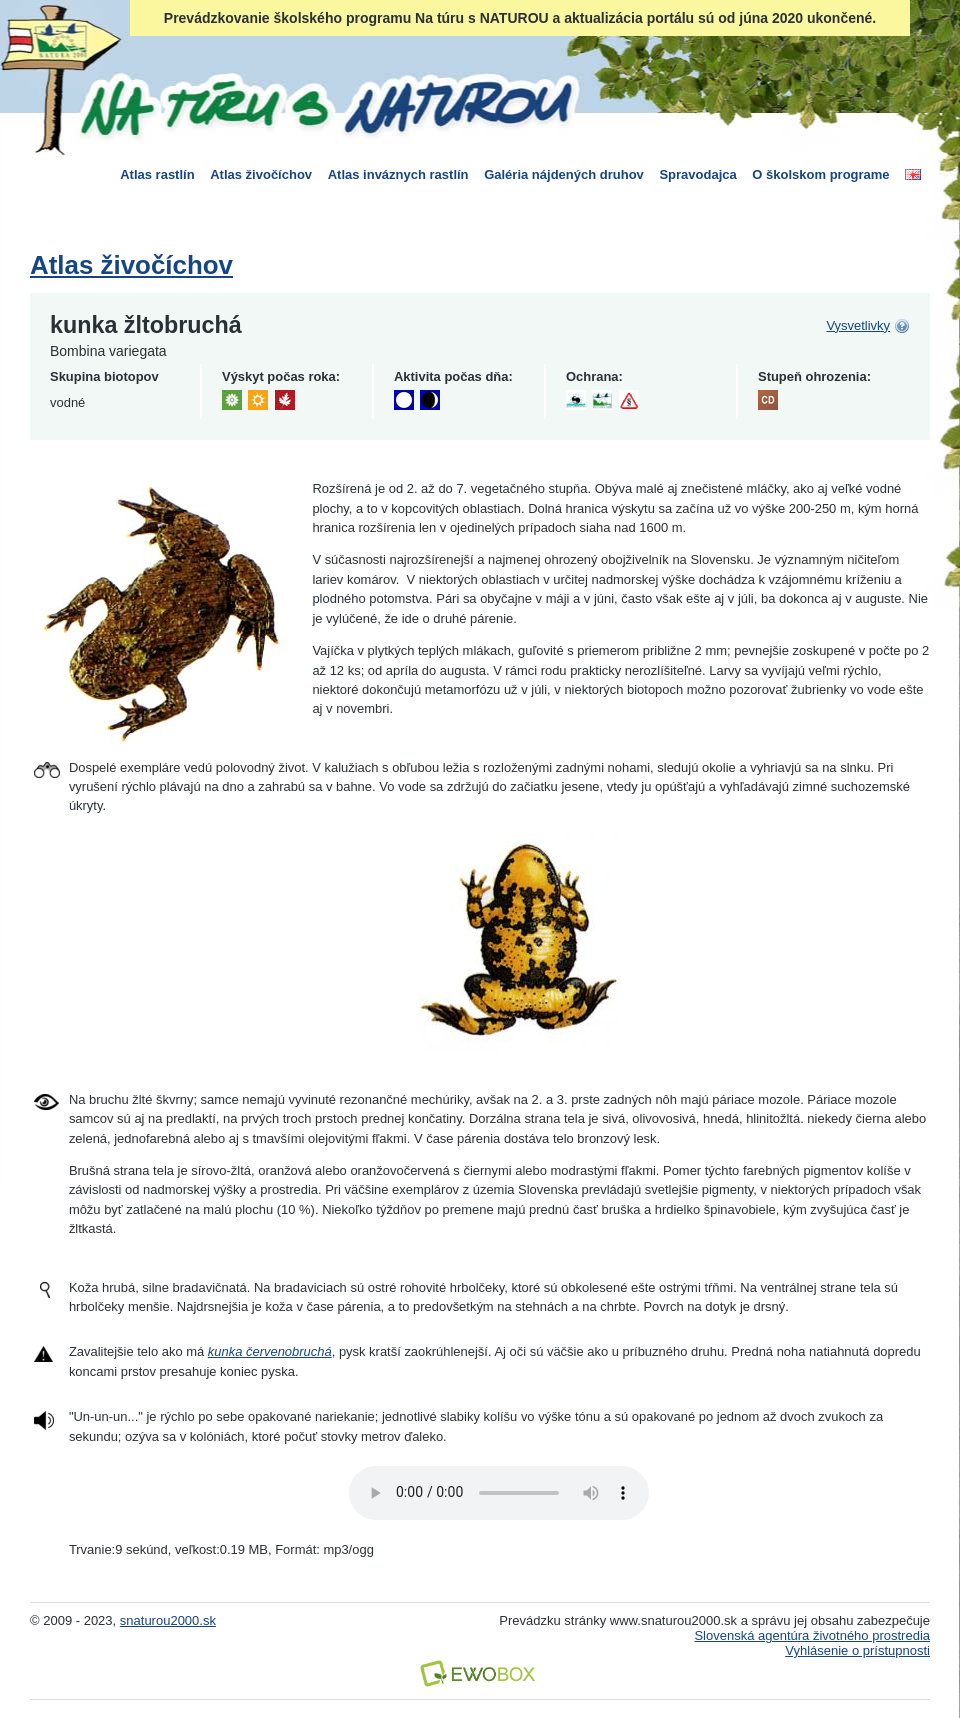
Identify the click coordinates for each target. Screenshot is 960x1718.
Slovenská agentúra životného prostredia (812, 1635)
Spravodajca (697, 174)
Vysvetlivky (858, 325)
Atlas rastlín (157, 174)
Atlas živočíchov (261, 174)
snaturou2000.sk (168, 1620)
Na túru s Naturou (325, 104)
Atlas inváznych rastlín (398, 174)
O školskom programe (820, 174)
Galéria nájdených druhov (564, 174)
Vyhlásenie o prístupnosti (857, 1650)
